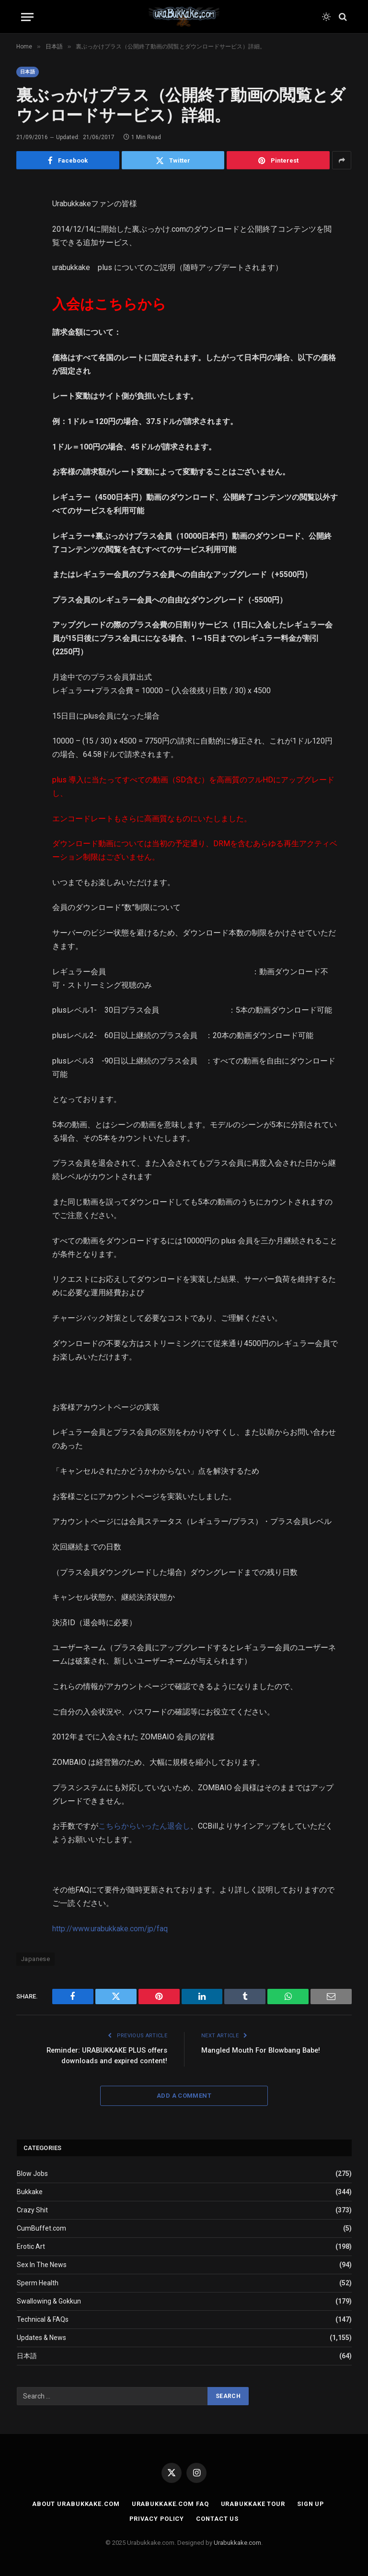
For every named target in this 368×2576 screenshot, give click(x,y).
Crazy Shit (32, 2210)
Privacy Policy (156, 2518)
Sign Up (311, 2503)
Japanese (35, 1958)
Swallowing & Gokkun (49, 2301)
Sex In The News (42, 2265)
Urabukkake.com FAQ (169, 2503)
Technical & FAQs (43, 2319)
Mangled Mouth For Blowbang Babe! (262, 2049)
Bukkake (30, 2192)
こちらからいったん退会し (144, 1826)
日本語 (27, 71)
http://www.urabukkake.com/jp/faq (110, 1928)
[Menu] (27, 17)
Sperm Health (37, 2283)
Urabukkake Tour (252, 2503)
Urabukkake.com (237, 2542)
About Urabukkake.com (75, 2503)
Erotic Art (31, 2246)
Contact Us (218, 2518)
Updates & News (41, 2337)
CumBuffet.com (41, 2228)
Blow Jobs (32, 2173)
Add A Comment (184, 2095)
